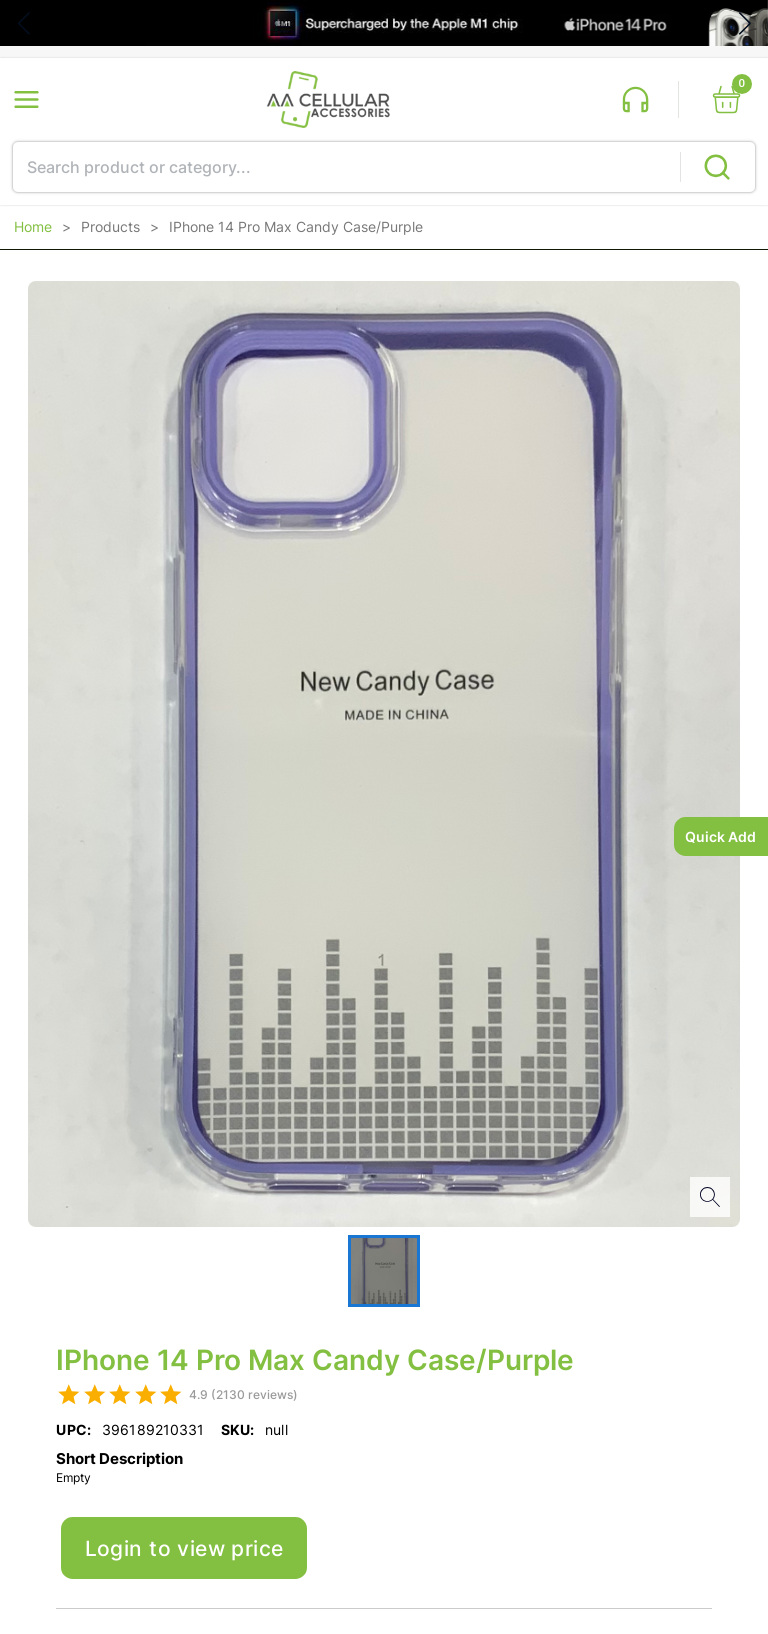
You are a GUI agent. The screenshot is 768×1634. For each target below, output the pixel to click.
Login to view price (184, 1548)
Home (33, 227)
